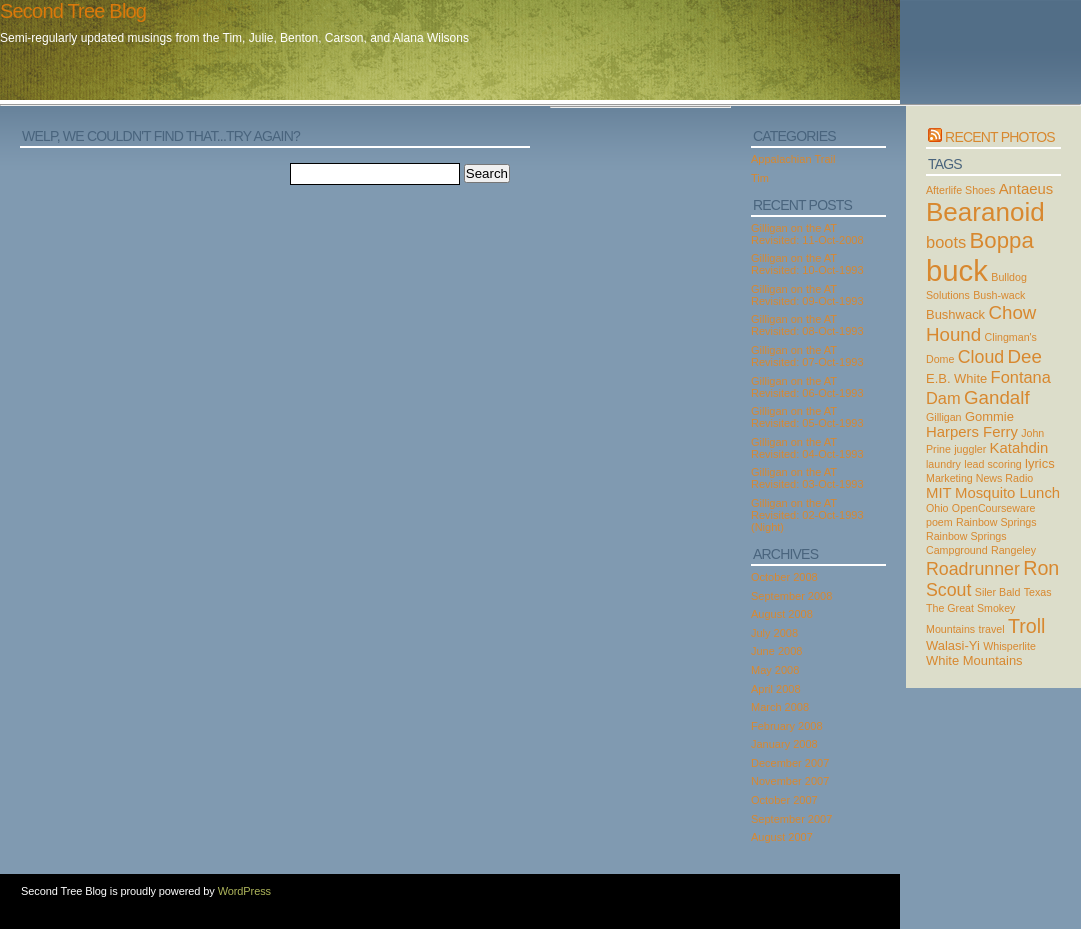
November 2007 (790, 781)
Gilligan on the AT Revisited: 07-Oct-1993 (807, 356)
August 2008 (782, 614)
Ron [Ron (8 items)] (1041, 568)
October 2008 (784, 577)
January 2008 (784, 744)
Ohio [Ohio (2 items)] (937, 508)
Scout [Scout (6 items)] (948, 590)
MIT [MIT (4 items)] (939, 493)
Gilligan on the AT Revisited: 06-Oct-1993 (807, 387)
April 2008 (776, 689)
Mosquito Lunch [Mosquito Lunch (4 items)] (1007, 493)
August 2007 (782, 837)
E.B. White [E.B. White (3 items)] (956, 378)
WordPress (244, 891)
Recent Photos (1000, 137)
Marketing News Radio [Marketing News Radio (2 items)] (979, 478)
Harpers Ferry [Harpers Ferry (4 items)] (972, 432)
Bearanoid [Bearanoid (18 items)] (985, 212)
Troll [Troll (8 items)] (1027, 626)
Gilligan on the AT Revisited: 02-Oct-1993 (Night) (807, 515)
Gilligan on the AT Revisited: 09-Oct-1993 (807, 295)
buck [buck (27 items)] (957, 270)
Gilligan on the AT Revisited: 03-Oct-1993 (807, 478)
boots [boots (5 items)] (946, 242)
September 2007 (791, 819)
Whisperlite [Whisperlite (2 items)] (1009, 646)
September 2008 (791, 596)
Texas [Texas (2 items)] (1038, 592)
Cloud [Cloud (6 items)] (981, 357)
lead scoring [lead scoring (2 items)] (992, 464)
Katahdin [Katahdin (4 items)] (1019, 448)
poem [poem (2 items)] (939, 522)
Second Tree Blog (73, 11)
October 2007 (784, 800)
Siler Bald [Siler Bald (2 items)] (998, 592)
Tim (760, 178)
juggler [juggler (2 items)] (970, 449)
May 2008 (775, 670)
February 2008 (787, 726)
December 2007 (790, 763)
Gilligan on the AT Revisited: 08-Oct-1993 (807, 325)
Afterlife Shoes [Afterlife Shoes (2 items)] (960, 190)
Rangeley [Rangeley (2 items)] (1013, 550)
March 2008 (780, 707)
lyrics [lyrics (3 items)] (1040, 463)
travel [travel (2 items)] (992, 629)
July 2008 (774, 633)
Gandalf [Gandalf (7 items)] (997, 397)
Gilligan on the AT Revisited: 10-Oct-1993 (807, 264)
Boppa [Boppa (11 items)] (1002, 240)
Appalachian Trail (793, 159)
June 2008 (776, 651)
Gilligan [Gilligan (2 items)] (944, 417)
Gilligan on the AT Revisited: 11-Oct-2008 (807, 234)
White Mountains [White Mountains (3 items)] (974, 660)
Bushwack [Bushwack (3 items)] (955, 314)
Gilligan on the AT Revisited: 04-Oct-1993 (807, 448)
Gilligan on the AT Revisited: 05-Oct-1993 (807, 417)
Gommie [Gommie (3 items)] (989, 416)
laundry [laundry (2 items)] (943, 464)
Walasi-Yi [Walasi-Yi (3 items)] (953, 645)
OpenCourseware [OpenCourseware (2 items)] (994, 508)
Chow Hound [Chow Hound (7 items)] (981, 323)
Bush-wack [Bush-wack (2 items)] (999, 295)
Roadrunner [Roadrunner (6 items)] (973, 569)
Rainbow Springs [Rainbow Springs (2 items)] (996, 522)
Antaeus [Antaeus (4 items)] (1026, 189)
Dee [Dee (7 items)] (1025, 356)
